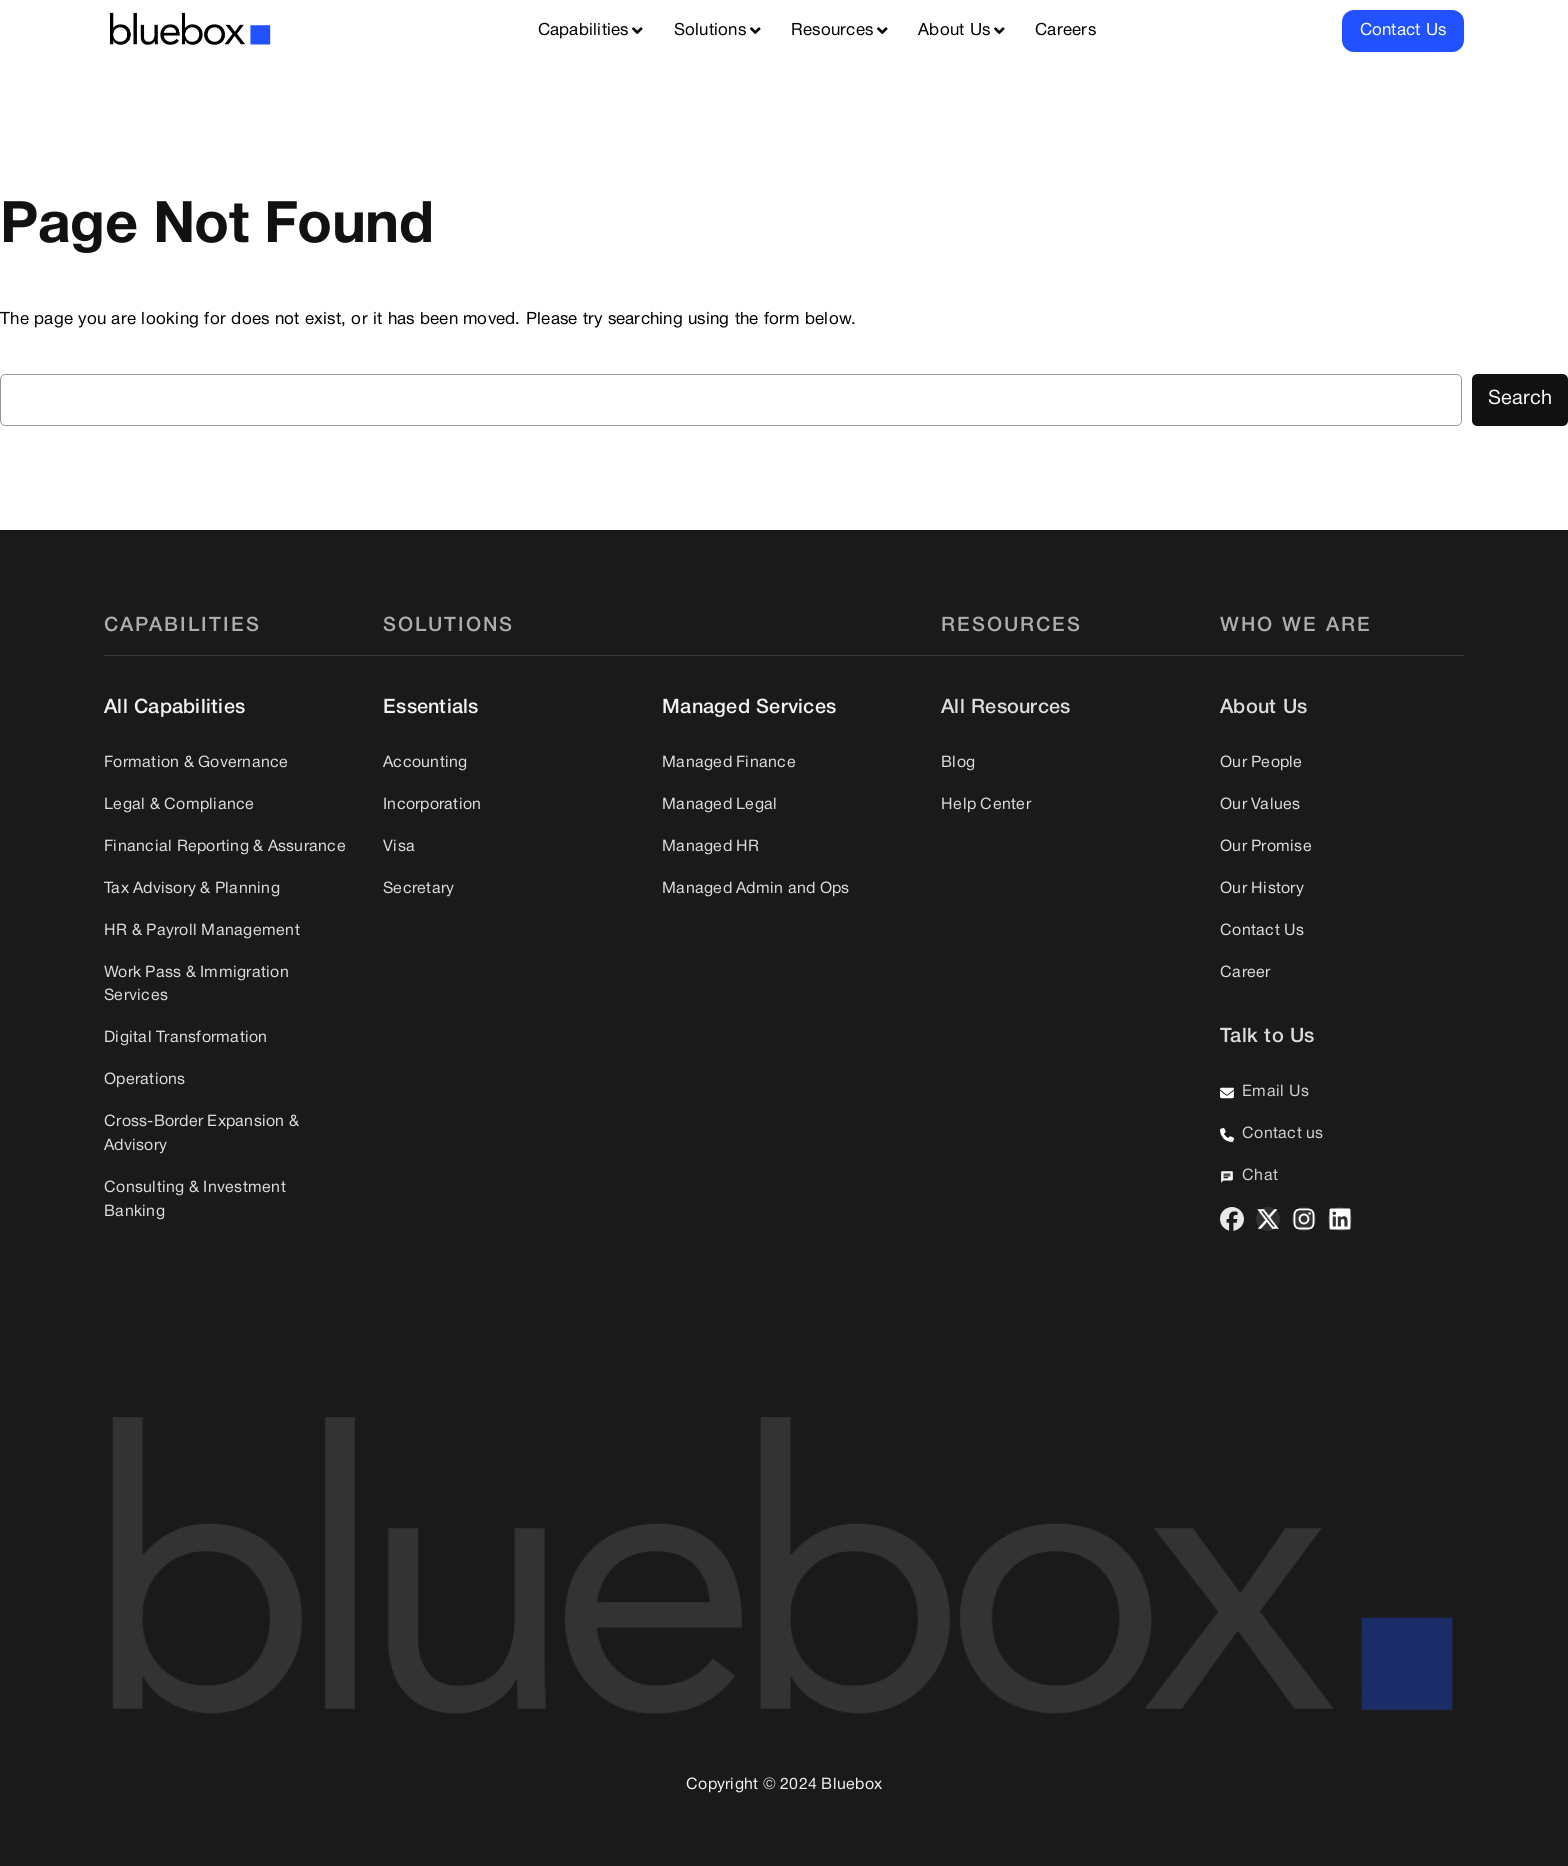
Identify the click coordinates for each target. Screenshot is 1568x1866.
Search (1520, 399)
